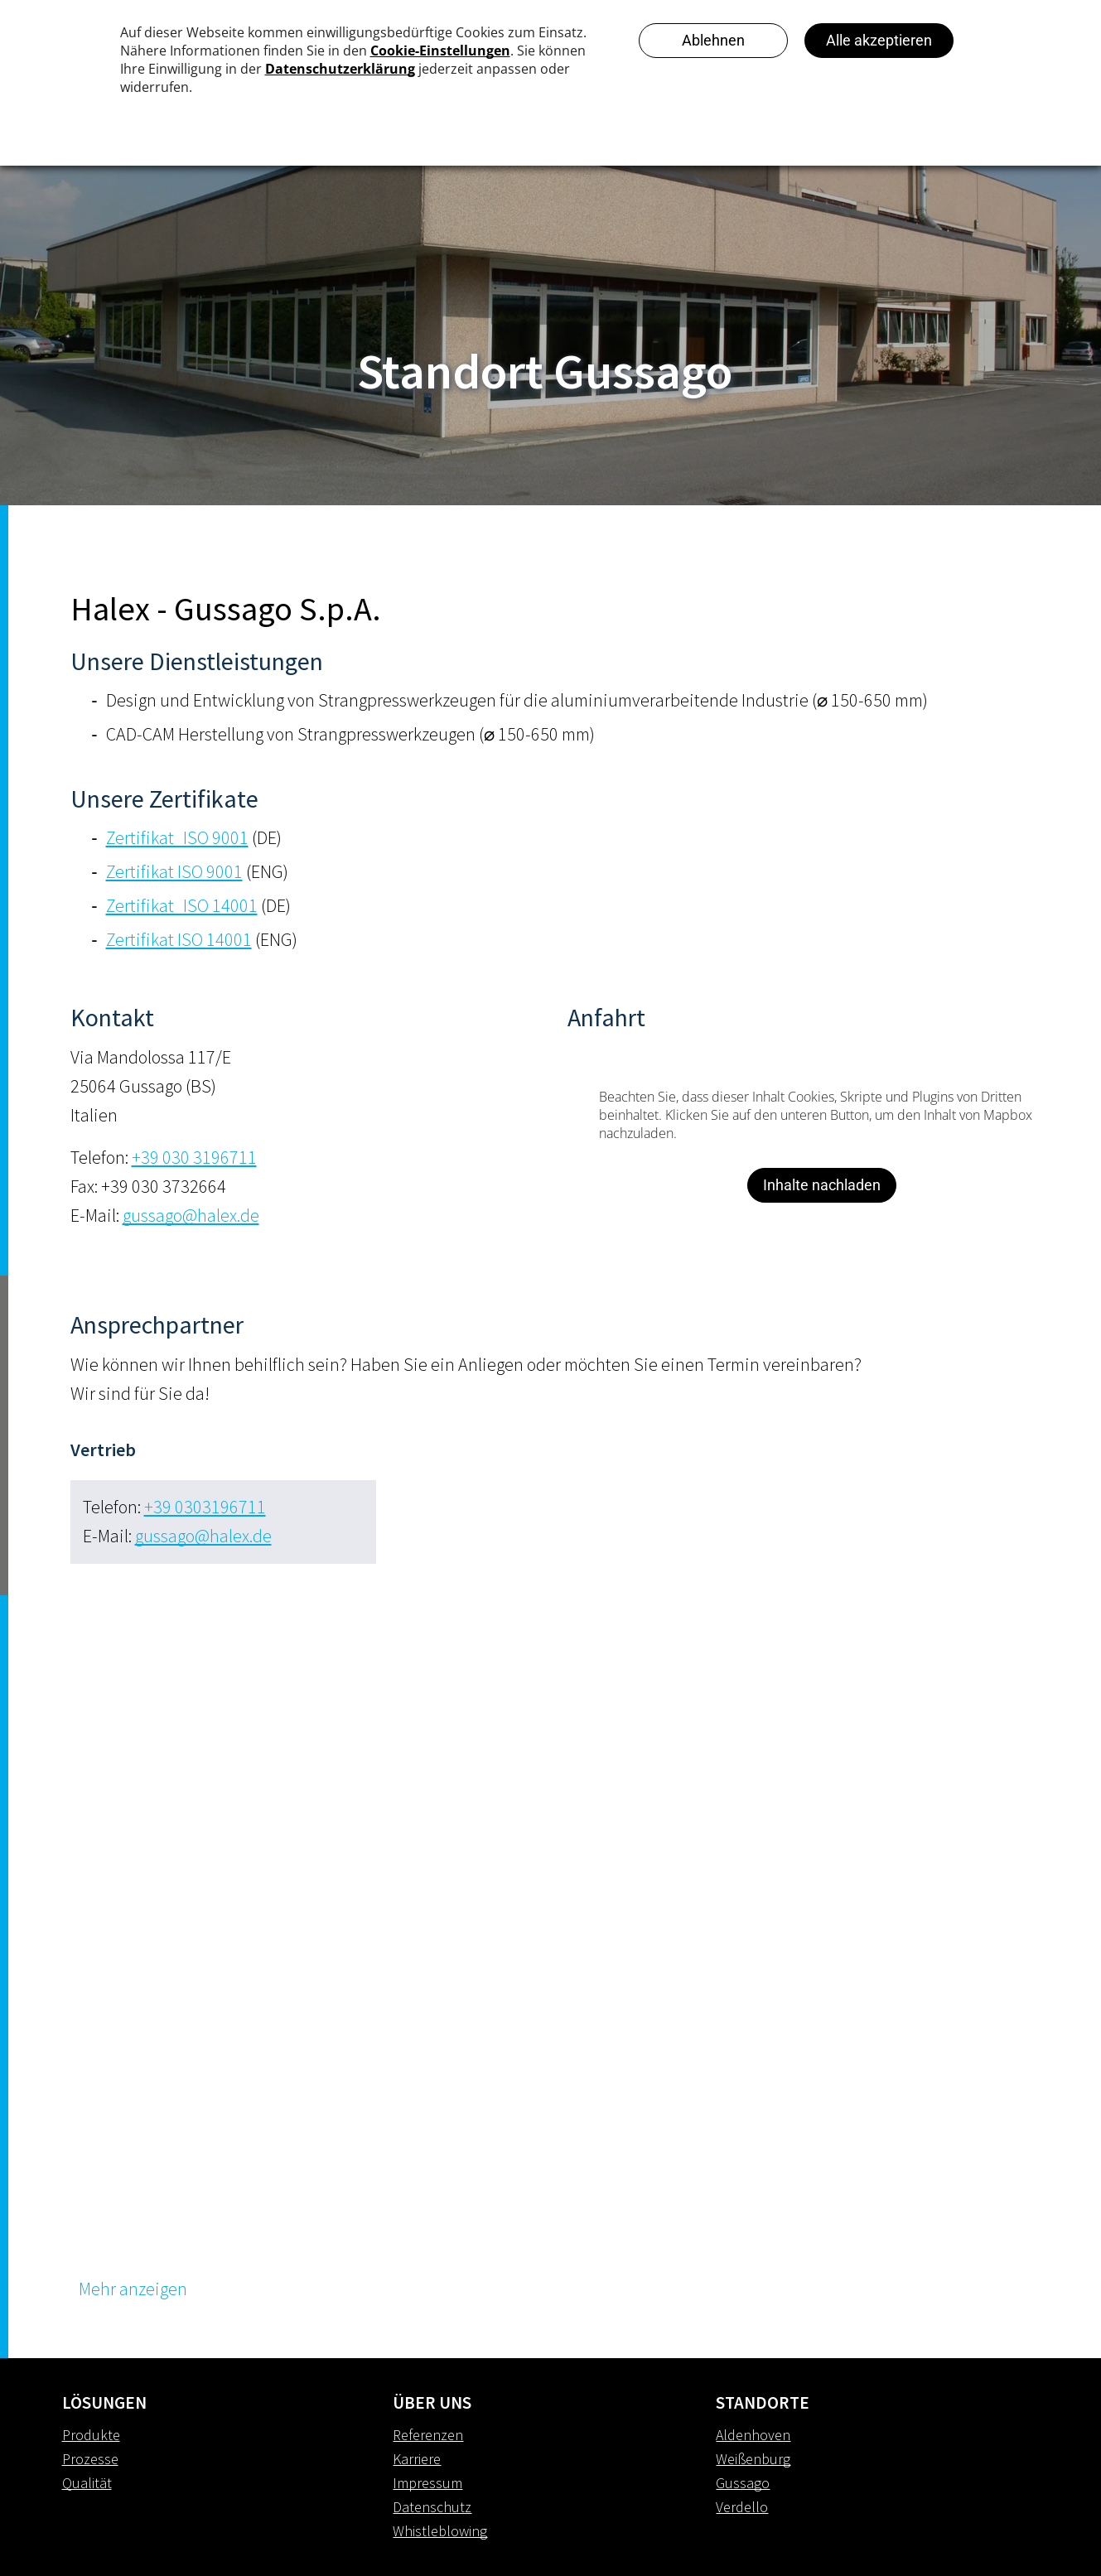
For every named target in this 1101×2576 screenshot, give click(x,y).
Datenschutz (432, 2506)
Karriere (417, 2458)
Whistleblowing (440, 2530)
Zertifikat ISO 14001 (179, 939)
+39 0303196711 (205, 1506)
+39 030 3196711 (194, 1157)
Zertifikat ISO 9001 (174, 871)
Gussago (743, 2482)
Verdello (742, 2506)
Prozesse (90, 2458)
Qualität (87, 2482)
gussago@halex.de (191, 1215)
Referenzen (428, 2434)
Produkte (91, 2434)
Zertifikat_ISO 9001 (177, 837)
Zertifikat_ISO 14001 (182, 905)
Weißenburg (753, 2458)
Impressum (427, 2482)
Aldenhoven (753, 2434)
